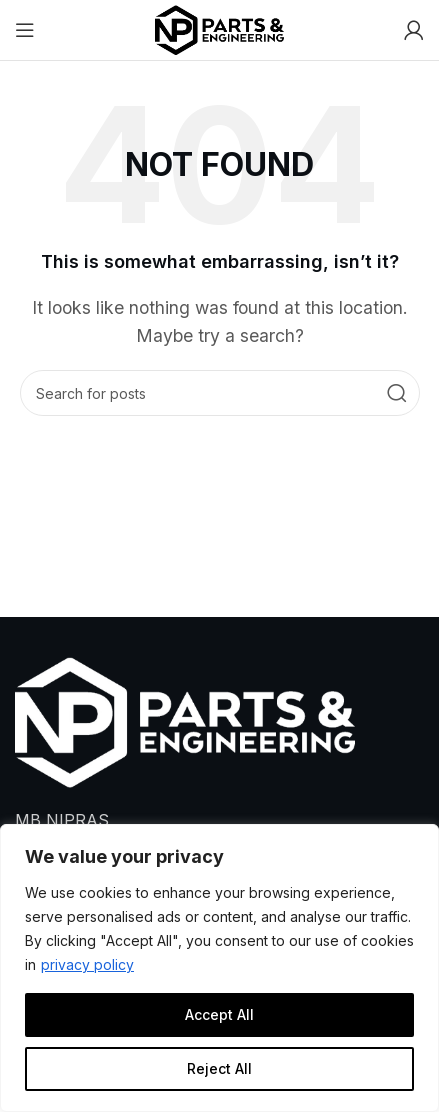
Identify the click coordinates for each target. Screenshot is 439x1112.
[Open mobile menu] (25, 30)
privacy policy (87, 964)
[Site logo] (220, 28)
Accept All (219, 1014)
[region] (219, 968)
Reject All (219, 1068)
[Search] (220, 393)
